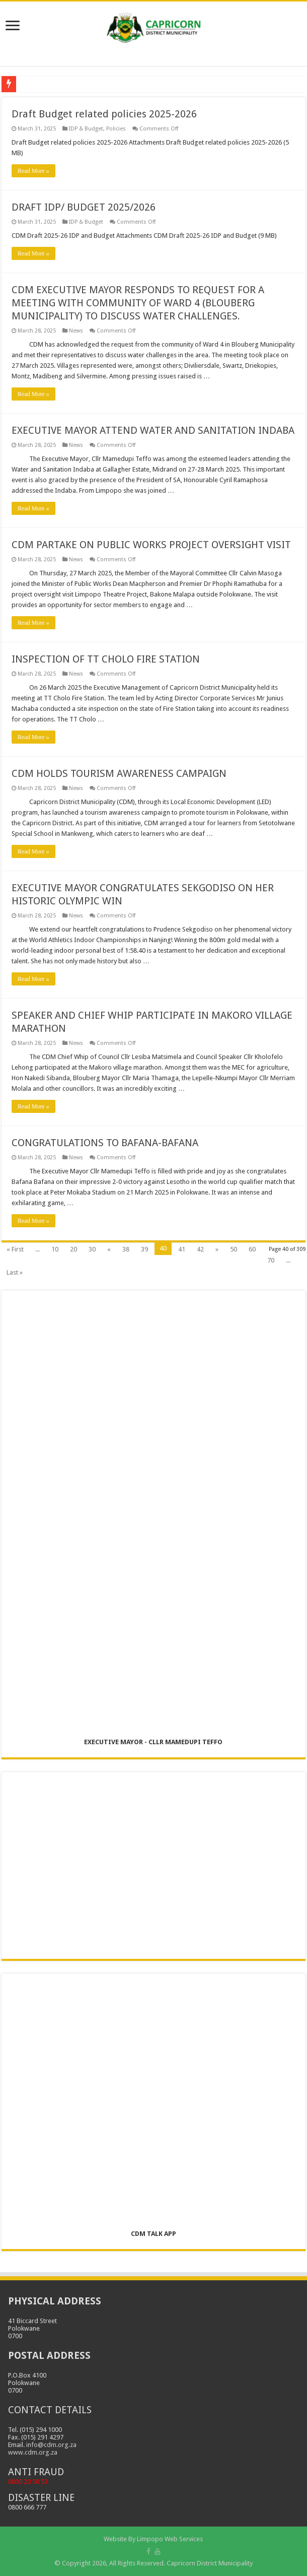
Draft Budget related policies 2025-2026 (104, 114)
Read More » (33, 170)
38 (125, 1249)
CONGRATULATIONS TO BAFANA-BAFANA (105, 1143)
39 (144, 1249)
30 (92, 1249)
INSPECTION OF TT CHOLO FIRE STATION (106, 659)
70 (270, 1260)
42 (200, 1249)
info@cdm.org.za (51, 2445)
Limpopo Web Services (170, 2539)
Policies (116, 128)
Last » (15, 1272)
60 (252, 1249)
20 (73, 1249)
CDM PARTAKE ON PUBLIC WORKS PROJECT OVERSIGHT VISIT (151, 545)
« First (15, 1249)
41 (181, 1249)
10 (54, 1249)
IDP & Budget (86, 128)
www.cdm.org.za (32, 2452)
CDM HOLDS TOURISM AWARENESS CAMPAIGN (119, 773)
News (76, 330)
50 (233, 1249)
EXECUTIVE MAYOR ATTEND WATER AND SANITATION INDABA (153, 430)
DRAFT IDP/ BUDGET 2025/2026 (84, 207)
